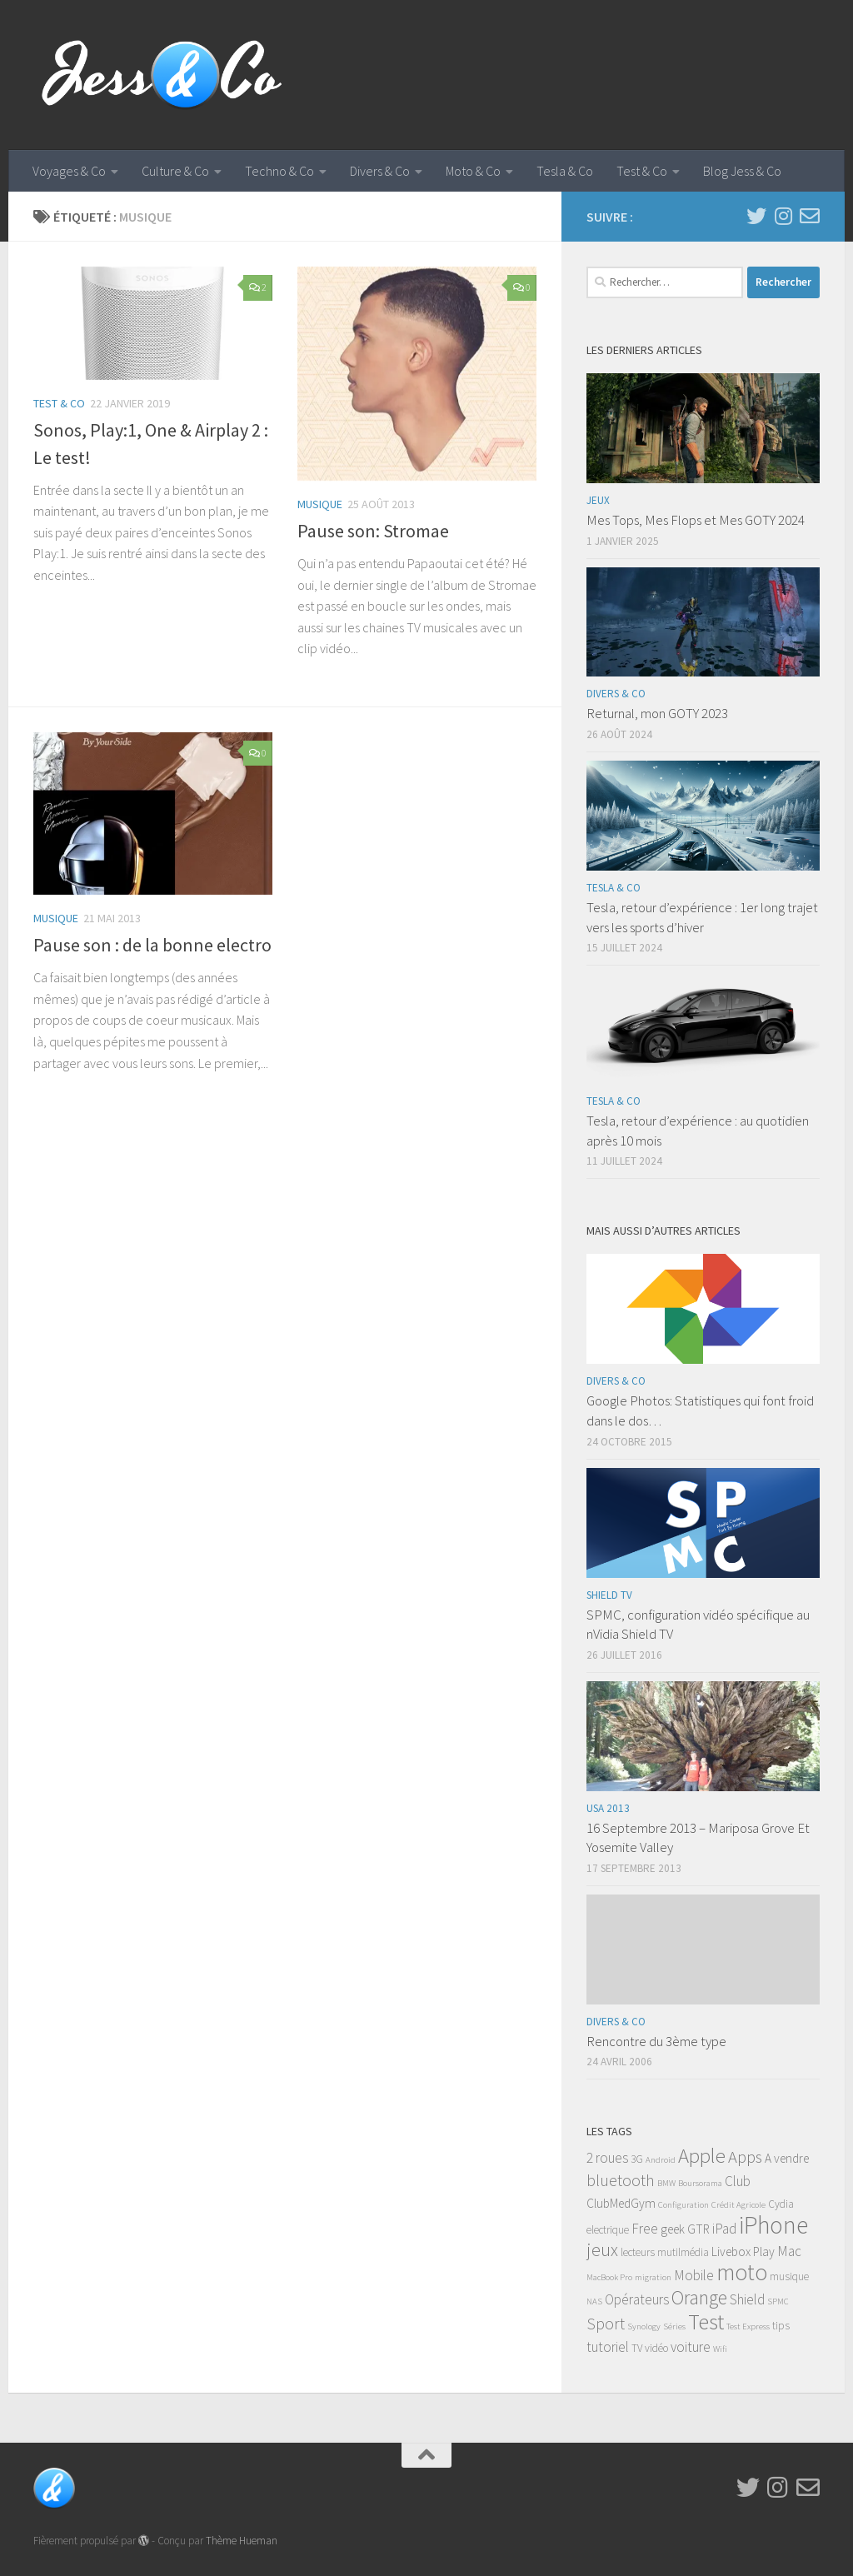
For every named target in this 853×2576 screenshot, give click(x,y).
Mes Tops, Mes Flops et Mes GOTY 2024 (695, 520)
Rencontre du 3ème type (656, 2041)
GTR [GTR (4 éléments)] (698, 2229)
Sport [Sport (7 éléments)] (605, 2324)
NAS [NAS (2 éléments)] (594, 2301)
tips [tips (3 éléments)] (781, 2326)
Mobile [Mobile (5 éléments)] (694, 2275)
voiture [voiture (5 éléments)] (691, 2347)
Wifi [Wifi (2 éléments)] (720, 2349)
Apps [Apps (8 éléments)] (745, 2157)
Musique (319, 504)
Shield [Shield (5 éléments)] (747, 2299)
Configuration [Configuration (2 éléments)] (683, 2204)
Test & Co (641, 170)
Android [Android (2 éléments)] (661, 2159)
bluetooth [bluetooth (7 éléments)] (620, 2180)
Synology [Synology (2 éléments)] (644, 2326)
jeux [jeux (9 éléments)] (602, 2250)
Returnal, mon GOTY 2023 (657, 713)
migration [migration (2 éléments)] (653, 2277)
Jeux (598, 500)
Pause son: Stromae (373, 530)
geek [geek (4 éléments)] (673, 2229)
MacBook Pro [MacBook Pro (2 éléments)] (609, 2277)
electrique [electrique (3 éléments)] (607, 2230)
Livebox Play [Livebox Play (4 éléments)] (743, 2251)
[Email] (810, 216)
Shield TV (609, 1595)
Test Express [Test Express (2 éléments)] (748, 2326)
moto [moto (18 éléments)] (741, 2272)
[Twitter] (756, 216)
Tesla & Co (564, 170)
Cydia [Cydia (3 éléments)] (781, 2204)
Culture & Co (175, 170)
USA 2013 (608, 1808)
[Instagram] (783, 216)
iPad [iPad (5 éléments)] (724, 2228)
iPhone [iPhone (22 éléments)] (773, 2224)
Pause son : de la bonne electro (152, 944)
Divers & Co (380, 170)
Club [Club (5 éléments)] (738, 2181)
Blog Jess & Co (742, 170)
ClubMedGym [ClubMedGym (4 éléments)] (621, 2203)
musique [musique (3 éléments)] (789, 2276)
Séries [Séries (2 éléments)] (674, 2326)
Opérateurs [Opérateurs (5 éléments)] (637, 2299)
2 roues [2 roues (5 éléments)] (607, 2158)
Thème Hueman (241, 2541)
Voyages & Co (69, 170)
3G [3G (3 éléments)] (637, 2159)
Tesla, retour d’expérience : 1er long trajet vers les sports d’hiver (702, 917)
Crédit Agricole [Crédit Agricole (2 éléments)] (738, 2204)
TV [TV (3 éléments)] (636, 2348)
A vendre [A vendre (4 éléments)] (787, 2158)
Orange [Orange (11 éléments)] (699, 2297)
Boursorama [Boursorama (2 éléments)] (700, 2183)
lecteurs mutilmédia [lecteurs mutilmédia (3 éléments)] (665, 2252)
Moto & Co (473, 170)
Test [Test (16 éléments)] (706, 2321)
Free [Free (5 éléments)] (644, 2228)
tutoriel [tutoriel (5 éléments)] (607, 2347)
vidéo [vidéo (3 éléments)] (656, 2348)
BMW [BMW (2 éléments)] (666, 2183)
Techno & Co (279, 170)
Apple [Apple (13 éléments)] (702, 2156)
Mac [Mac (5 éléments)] (789, 2251)
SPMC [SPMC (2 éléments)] (778, 2301)
